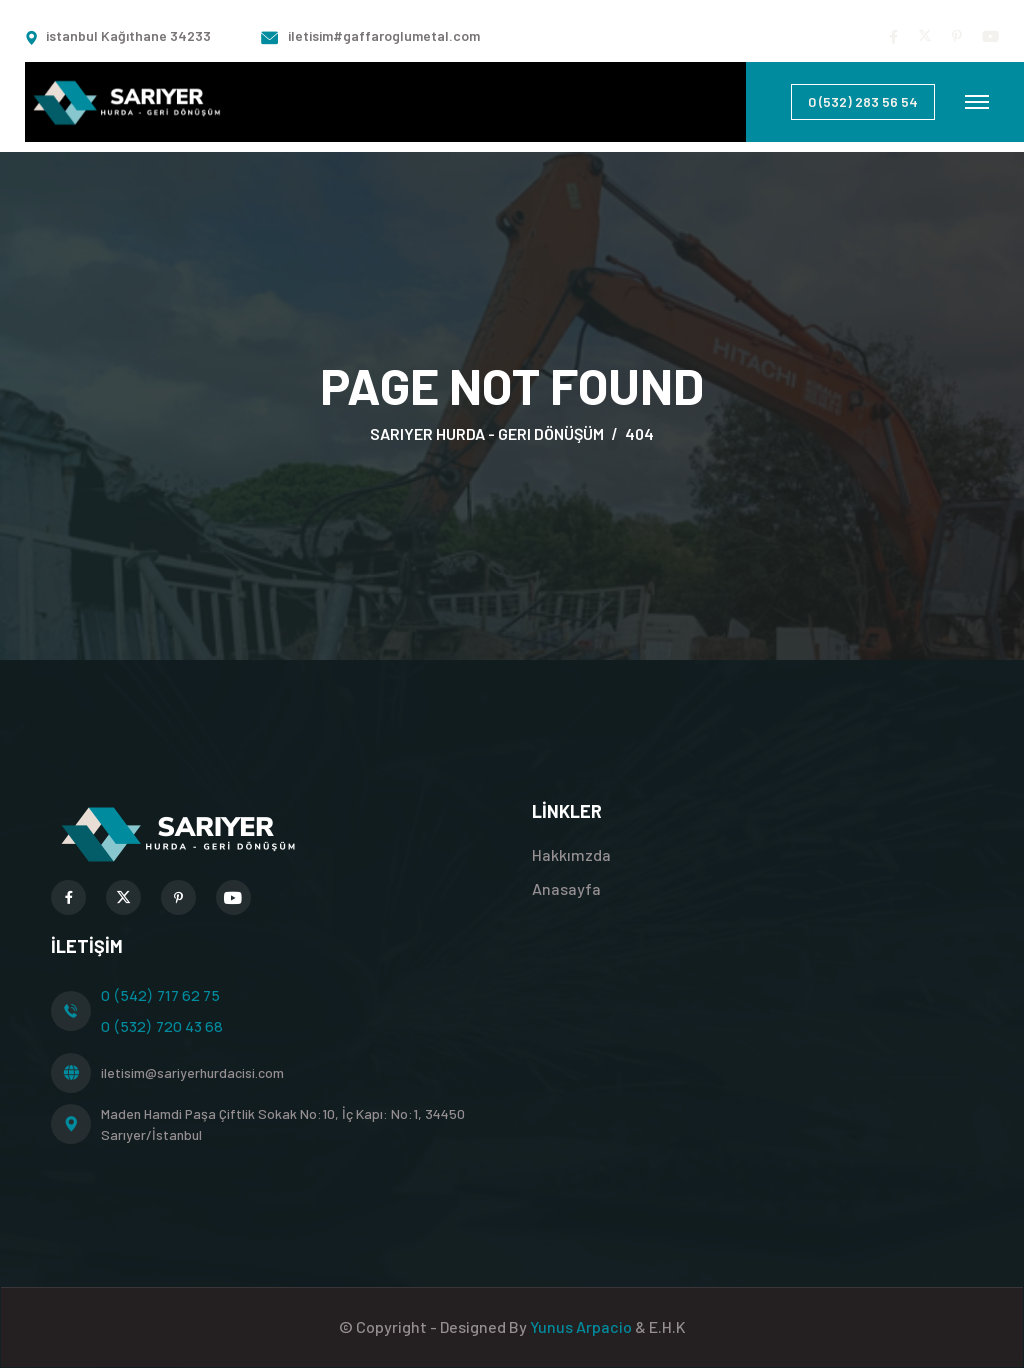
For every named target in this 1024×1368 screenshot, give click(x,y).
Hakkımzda (571, 854)
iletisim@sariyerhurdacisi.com (192, 1072)
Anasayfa (566, 888)
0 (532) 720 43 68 (162, 1026)
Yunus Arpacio (582, 1326)
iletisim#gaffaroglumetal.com (384, 35)
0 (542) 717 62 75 (160, 995)
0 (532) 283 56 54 (863, 101)
